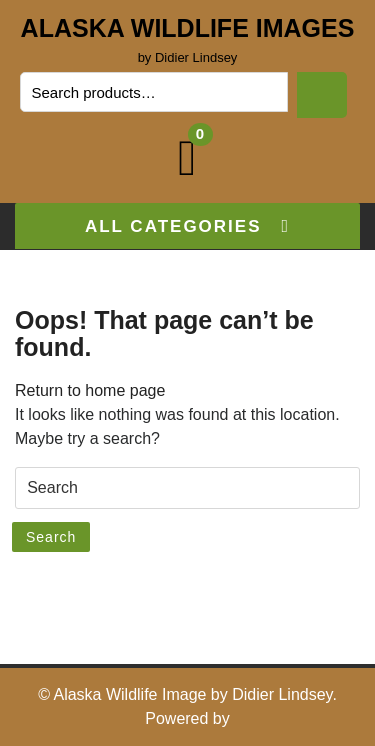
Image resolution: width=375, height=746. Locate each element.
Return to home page (90, 390)
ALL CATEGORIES (187, 226)
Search (322, 95)
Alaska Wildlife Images (188, 28)
